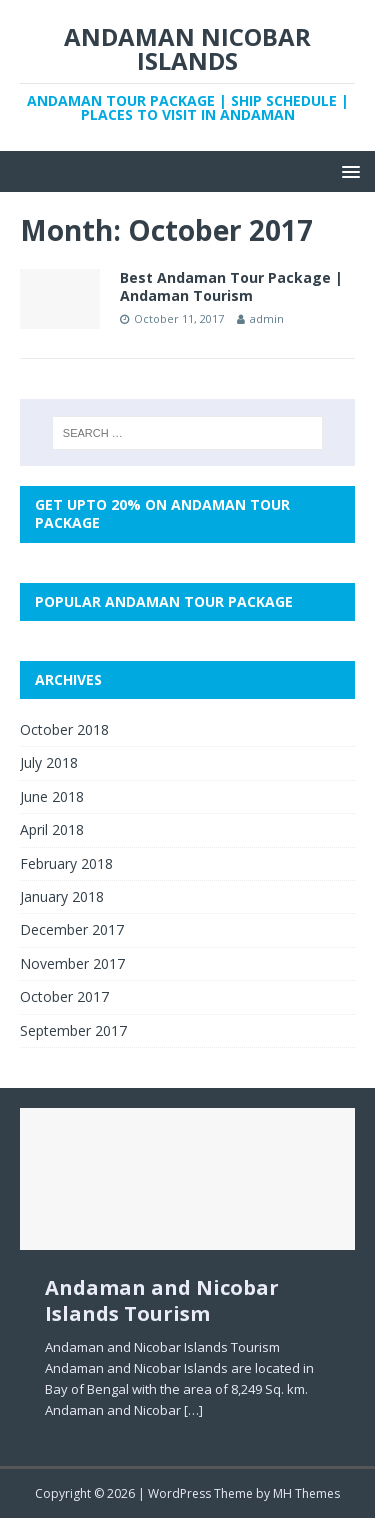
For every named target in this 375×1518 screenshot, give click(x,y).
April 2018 (52, 829)
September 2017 (73, 1030)
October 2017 (64, 996)
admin (267, 318)
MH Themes (306, 1493)
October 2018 (64, 729)
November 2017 (72, 963)
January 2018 (62, 896)
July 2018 (49, 762)
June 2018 (52, 796)
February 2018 (66, 863)
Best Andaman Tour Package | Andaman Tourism (231, 286)
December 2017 (72, 929)
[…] (193, 1410)
